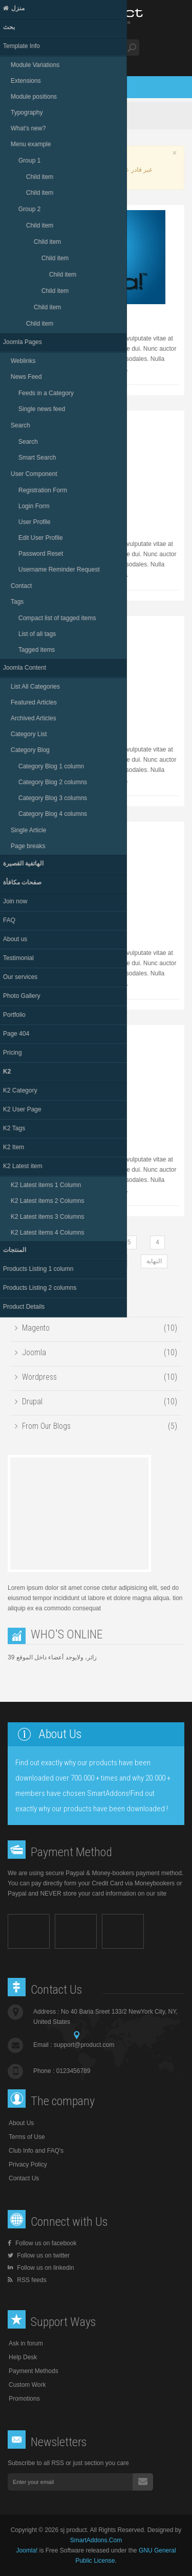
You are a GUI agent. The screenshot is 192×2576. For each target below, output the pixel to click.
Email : (73, 2044)
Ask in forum (26, 2343)
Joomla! (26, 2550)
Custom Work (27, 2384)
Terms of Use (27, 2136)
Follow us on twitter (39, 2255)
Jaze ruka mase (39, 315)
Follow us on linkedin (41, 2267)
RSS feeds (27, 2280)
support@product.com (84, 2044)
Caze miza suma (40, 726)
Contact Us (24, 2178)
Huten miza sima (40, 929)
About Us (21, 2123)
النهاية (154, 1261)
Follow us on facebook (42, 2243)
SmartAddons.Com (96, 2540)
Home (34, 115)
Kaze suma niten (40, 1136)
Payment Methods (33, 2371)
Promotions (24, 2398)
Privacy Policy (28, 2164)
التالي (114, 1261)
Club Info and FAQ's (36, 2150)
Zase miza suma (40, 521)
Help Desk (23, 2357)
